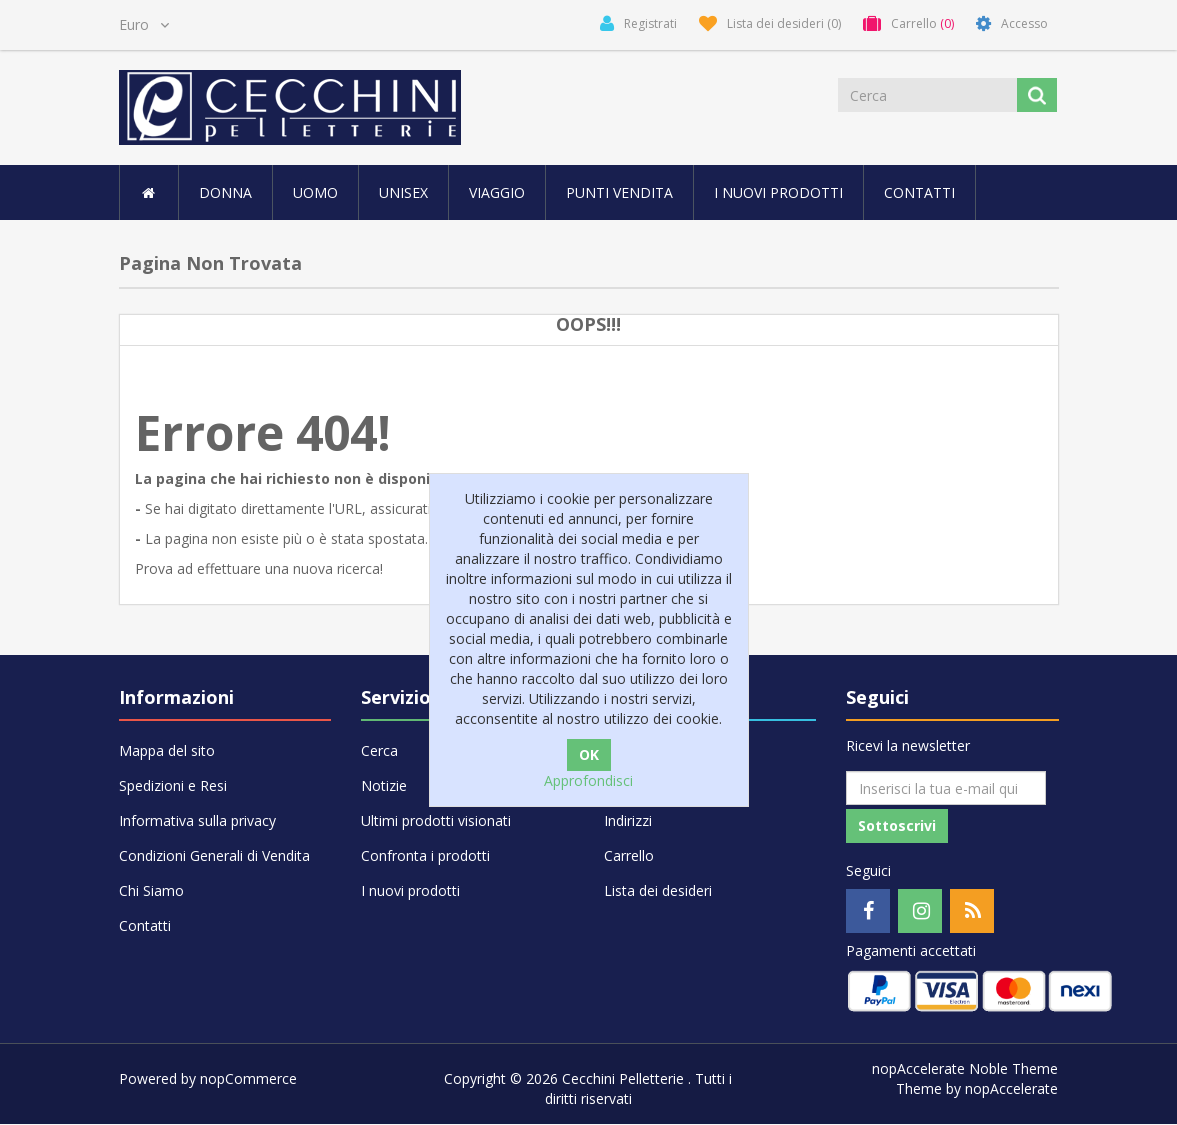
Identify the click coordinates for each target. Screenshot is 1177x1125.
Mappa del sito (167, 750)
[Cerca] (927, 95)
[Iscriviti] (946, 788)
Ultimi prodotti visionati (436, 820)
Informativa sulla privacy (197, 820)
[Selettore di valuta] (144, 25)
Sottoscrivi (897, 826)
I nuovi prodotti (778, 192)
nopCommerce (248, 1079)
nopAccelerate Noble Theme (965, 1069)
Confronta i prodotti (425, 855)
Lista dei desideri (658, 890)
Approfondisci (588, 780)
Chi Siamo (151, 890)
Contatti (919, 192)
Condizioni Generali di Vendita (214, 855)
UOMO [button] (315, 192)
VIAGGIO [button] (497, 192)
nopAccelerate (1011, 1089)
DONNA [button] (225, 192)
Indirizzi (628, 820)
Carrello (629, 855)
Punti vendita (619, 192)
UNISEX (403, 192)
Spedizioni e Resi (173, 785)
